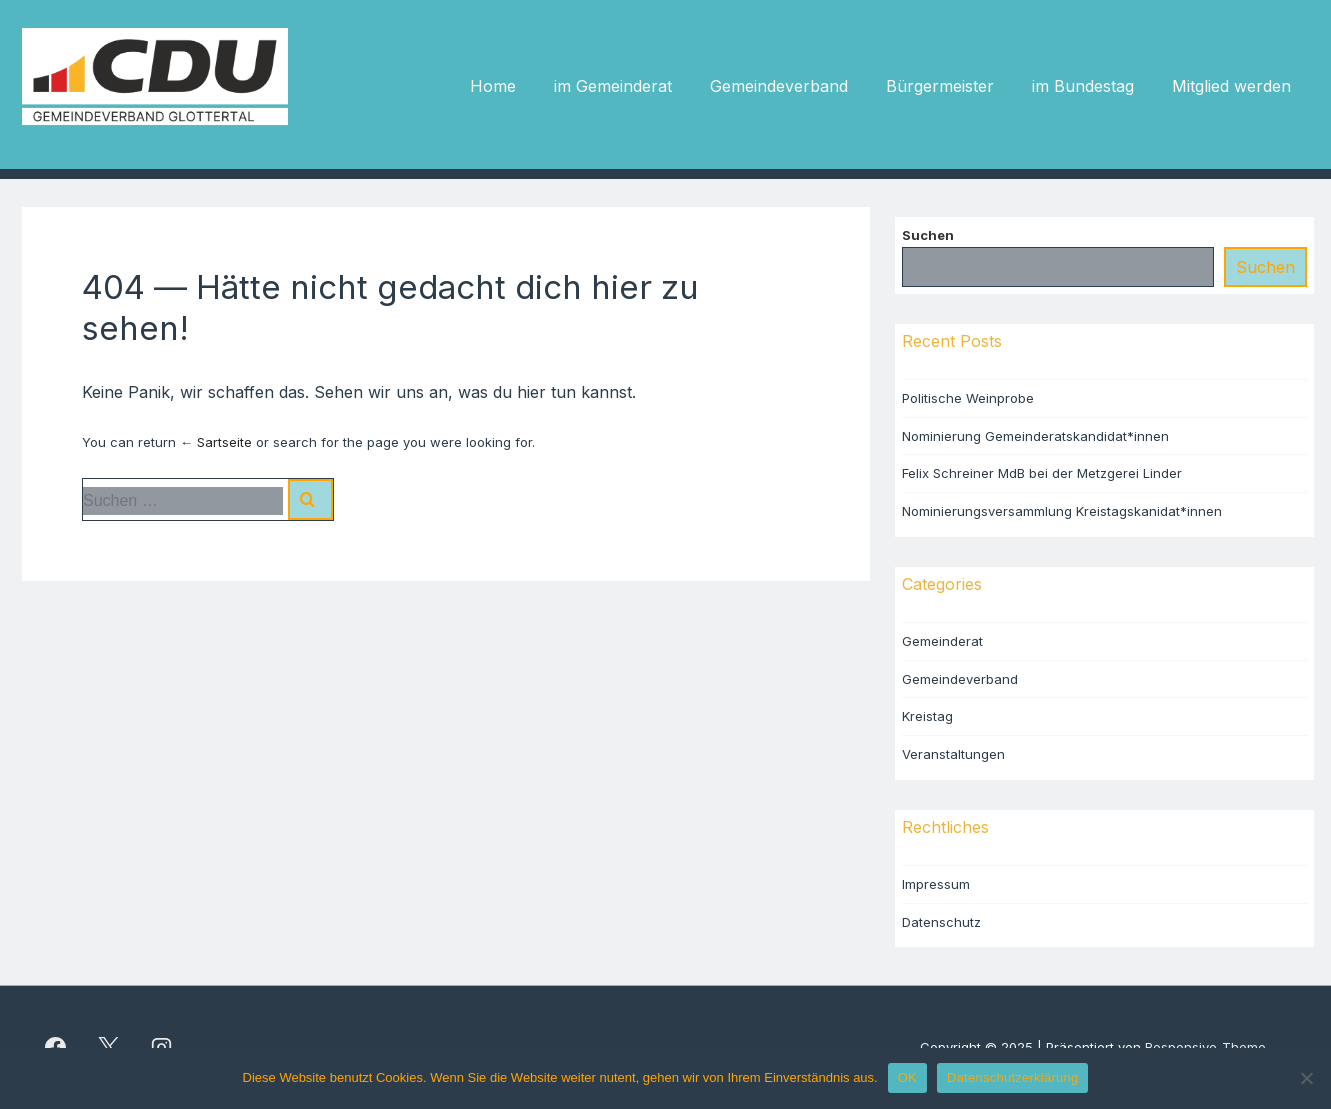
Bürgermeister (940, 86)
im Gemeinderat (613, 86)
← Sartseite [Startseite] (216, 442)
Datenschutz (941, 922)
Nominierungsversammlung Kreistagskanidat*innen (1062, 511)
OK (907, 1077)
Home (493, 86)
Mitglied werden (1231, 86)
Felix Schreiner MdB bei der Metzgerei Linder (1042, 473)
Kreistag (927, 716)
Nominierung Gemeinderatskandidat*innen (1035, 436)
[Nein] (1306, 1078)
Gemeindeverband (779, 86)
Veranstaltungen (953, 754)
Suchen (928, 235)
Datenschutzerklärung (1012, 1077)
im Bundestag (1083, 86)
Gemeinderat (942, 641)
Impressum (936, 884)
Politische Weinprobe (968, 398)
